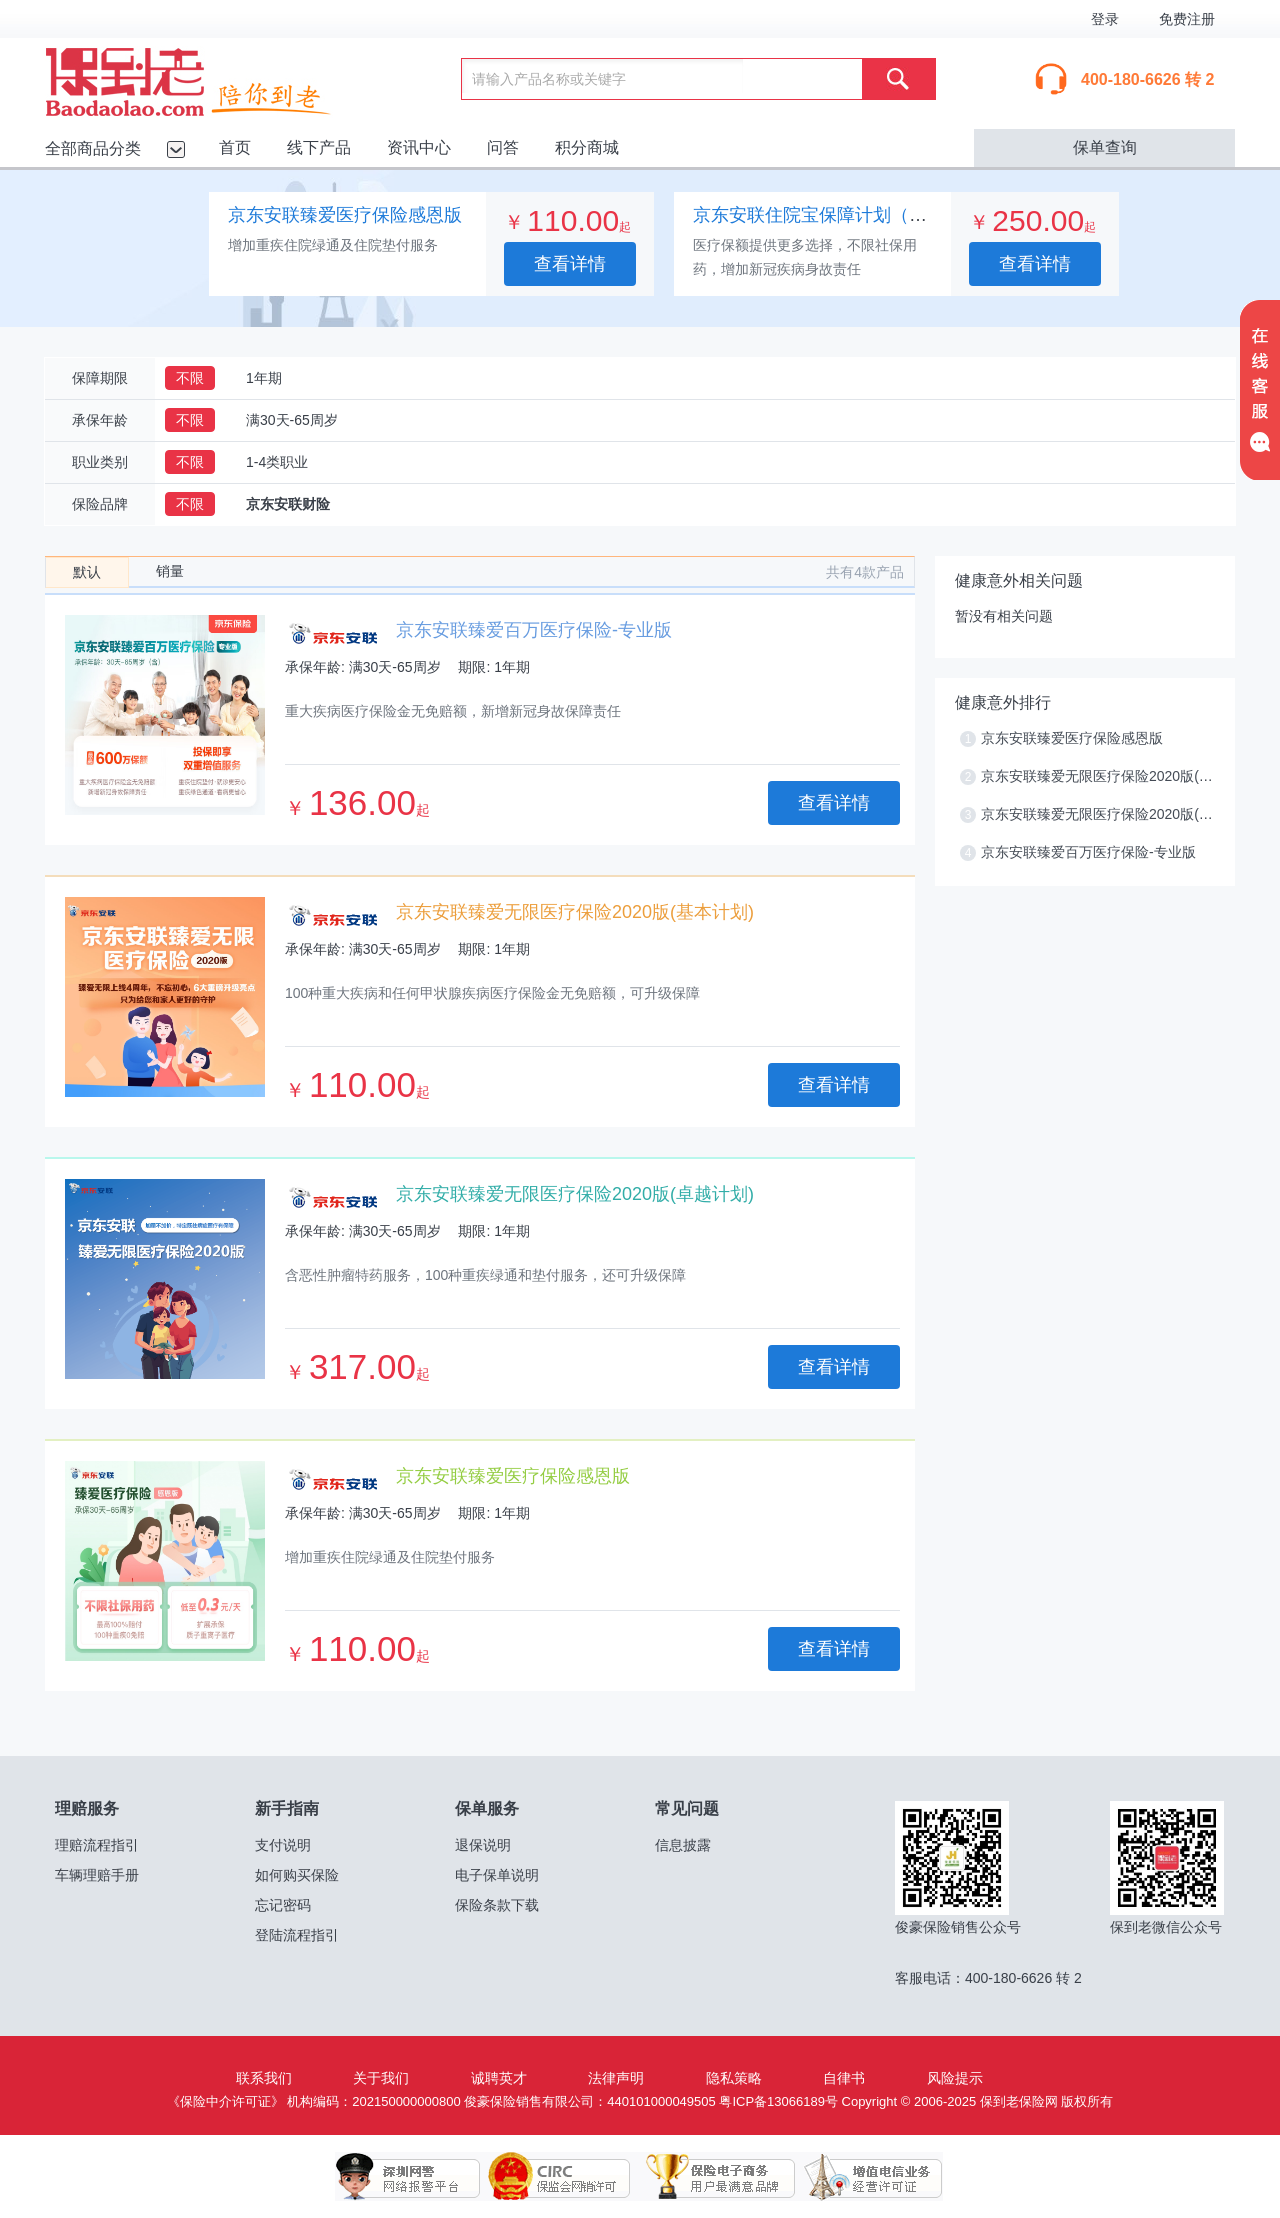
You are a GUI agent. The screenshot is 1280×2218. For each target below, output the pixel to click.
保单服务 (487, 1808)
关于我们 (381, 2078)
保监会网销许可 (558, 2177)
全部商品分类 (93, 148)
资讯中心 (419, 147)
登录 (1105, 19)
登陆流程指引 (297, 1935)
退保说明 (483, 1845)
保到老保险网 (213, 78)
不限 (190, 378)
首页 (235, 147)
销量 (170, 571)
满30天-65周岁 (292, 420)
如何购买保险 (297, 1875)
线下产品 (319, 147)
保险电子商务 (708, 2177)
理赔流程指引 (97, 1845)
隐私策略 (734, 2078)
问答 (503, 147)
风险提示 (955, 2078)
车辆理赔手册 (97, 1875)
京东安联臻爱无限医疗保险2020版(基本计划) (575, 912)
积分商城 (587, 147)
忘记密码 (283, 1905)
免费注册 (1187, 19)
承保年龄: (315, 667)
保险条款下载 (497, 1905)
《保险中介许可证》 (225, 2101)
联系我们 (264, 2078)
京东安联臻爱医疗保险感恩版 (345, 215)
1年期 (264, 378)
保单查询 (1105, 147)
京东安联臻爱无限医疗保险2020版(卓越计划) (575, 1194)
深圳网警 (408, 2177)
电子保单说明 (497, 1875)
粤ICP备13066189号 (778, 2101)
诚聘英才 (499, 2078)
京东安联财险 (288, 504)
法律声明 (616, 2078)
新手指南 (287, 1808)
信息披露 (683, 1845)
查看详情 (570, 264)
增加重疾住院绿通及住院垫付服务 (333, 245)
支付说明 (283, 1845)
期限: (474, 667)
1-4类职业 (277, 462)
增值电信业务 (858, 2177)
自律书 (844, 2078)
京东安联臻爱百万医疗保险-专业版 (534, 630)
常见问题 (687, 1808)
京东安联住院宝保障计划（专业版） (837, 215)
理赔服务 (87, 1808)
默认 (87, 572)
